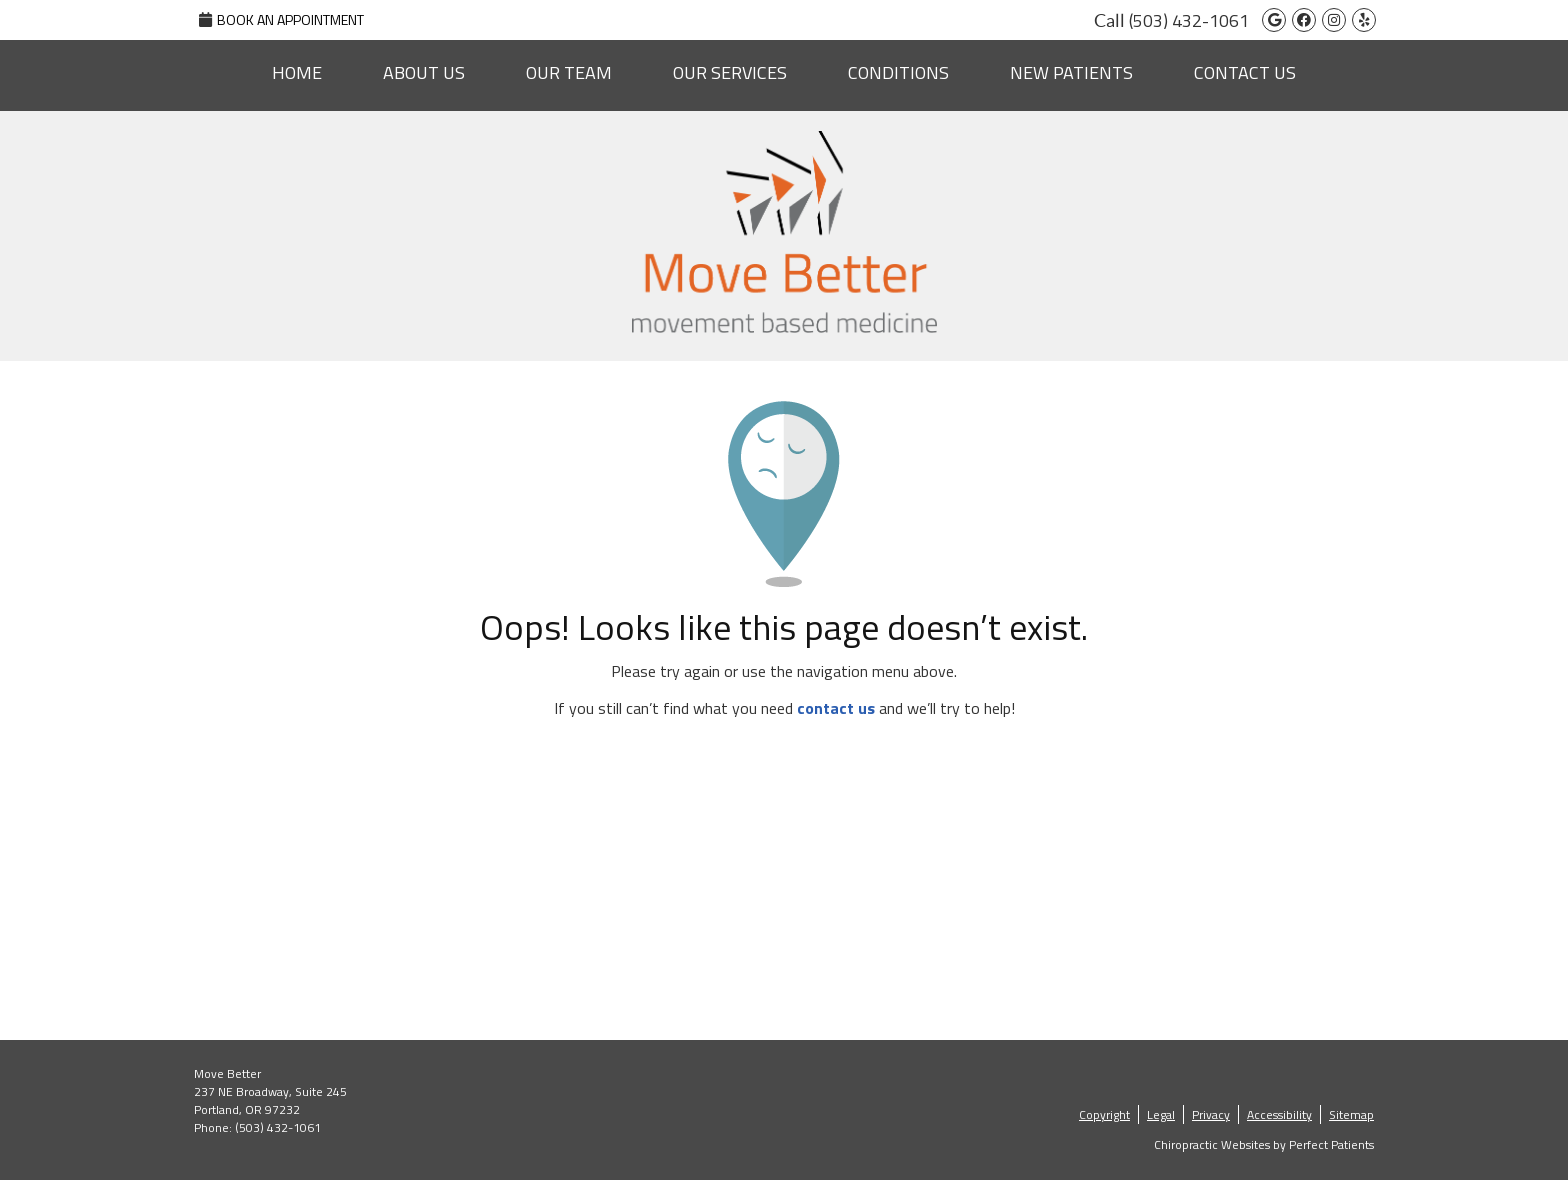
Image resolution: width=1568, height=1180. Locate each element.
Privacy (1211, 1114)
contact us (836, 708)
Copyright (1104, 1114)
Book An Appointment (281, 19)
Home (297, 72)
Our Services (730, 72)
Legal (1161, 1114)
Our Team (569, 72)
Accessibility (1279, 1114)
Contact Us (1245, 72)
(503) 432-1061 (1189, 20)
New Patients (1071, 72)
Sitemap (1351, 1114)
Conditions (898, 72)
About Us (424, 72)
